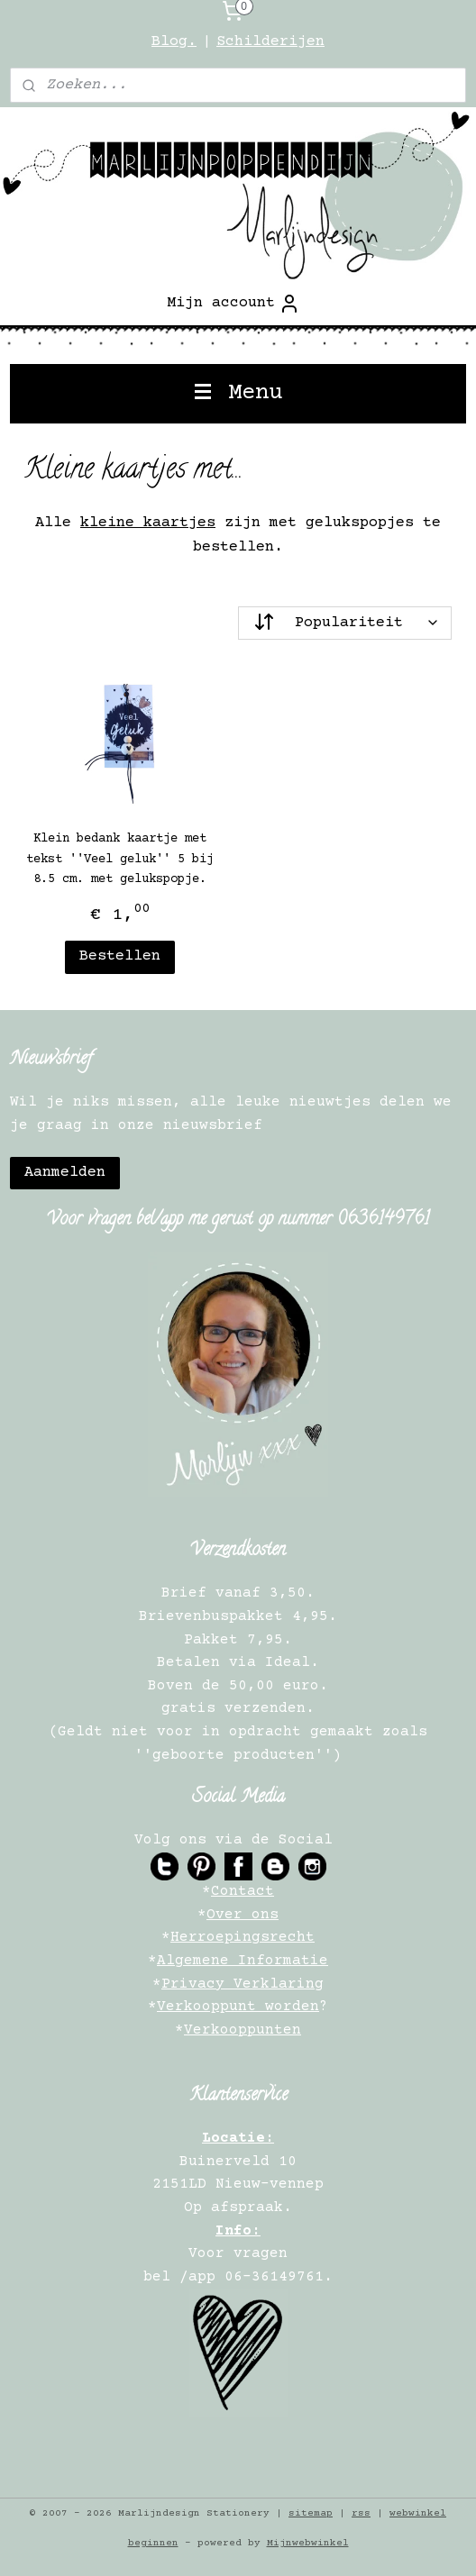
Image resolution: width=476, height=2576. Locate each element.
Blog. (174, 41)
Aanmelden (64, 1172)
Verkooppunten (242, 2030)
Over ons (242, 1915)
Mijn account (233, 303)
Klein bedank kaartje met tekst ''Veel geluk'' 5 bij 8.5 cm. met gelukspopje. (120, 859)
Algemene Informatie (242, 1960)
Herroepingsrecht (242, 1937)
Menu (238, 393)
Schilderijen (270, 41)
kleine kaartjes (147, 523)
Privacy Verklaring (242, 1984)
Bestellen (119, 955)
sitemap (310, 2513)
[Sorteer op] (345, 623)
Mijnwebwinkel (308, 2543)
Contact (242, 1891)
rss (361, 2513)
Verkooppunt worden (238, 2006)
